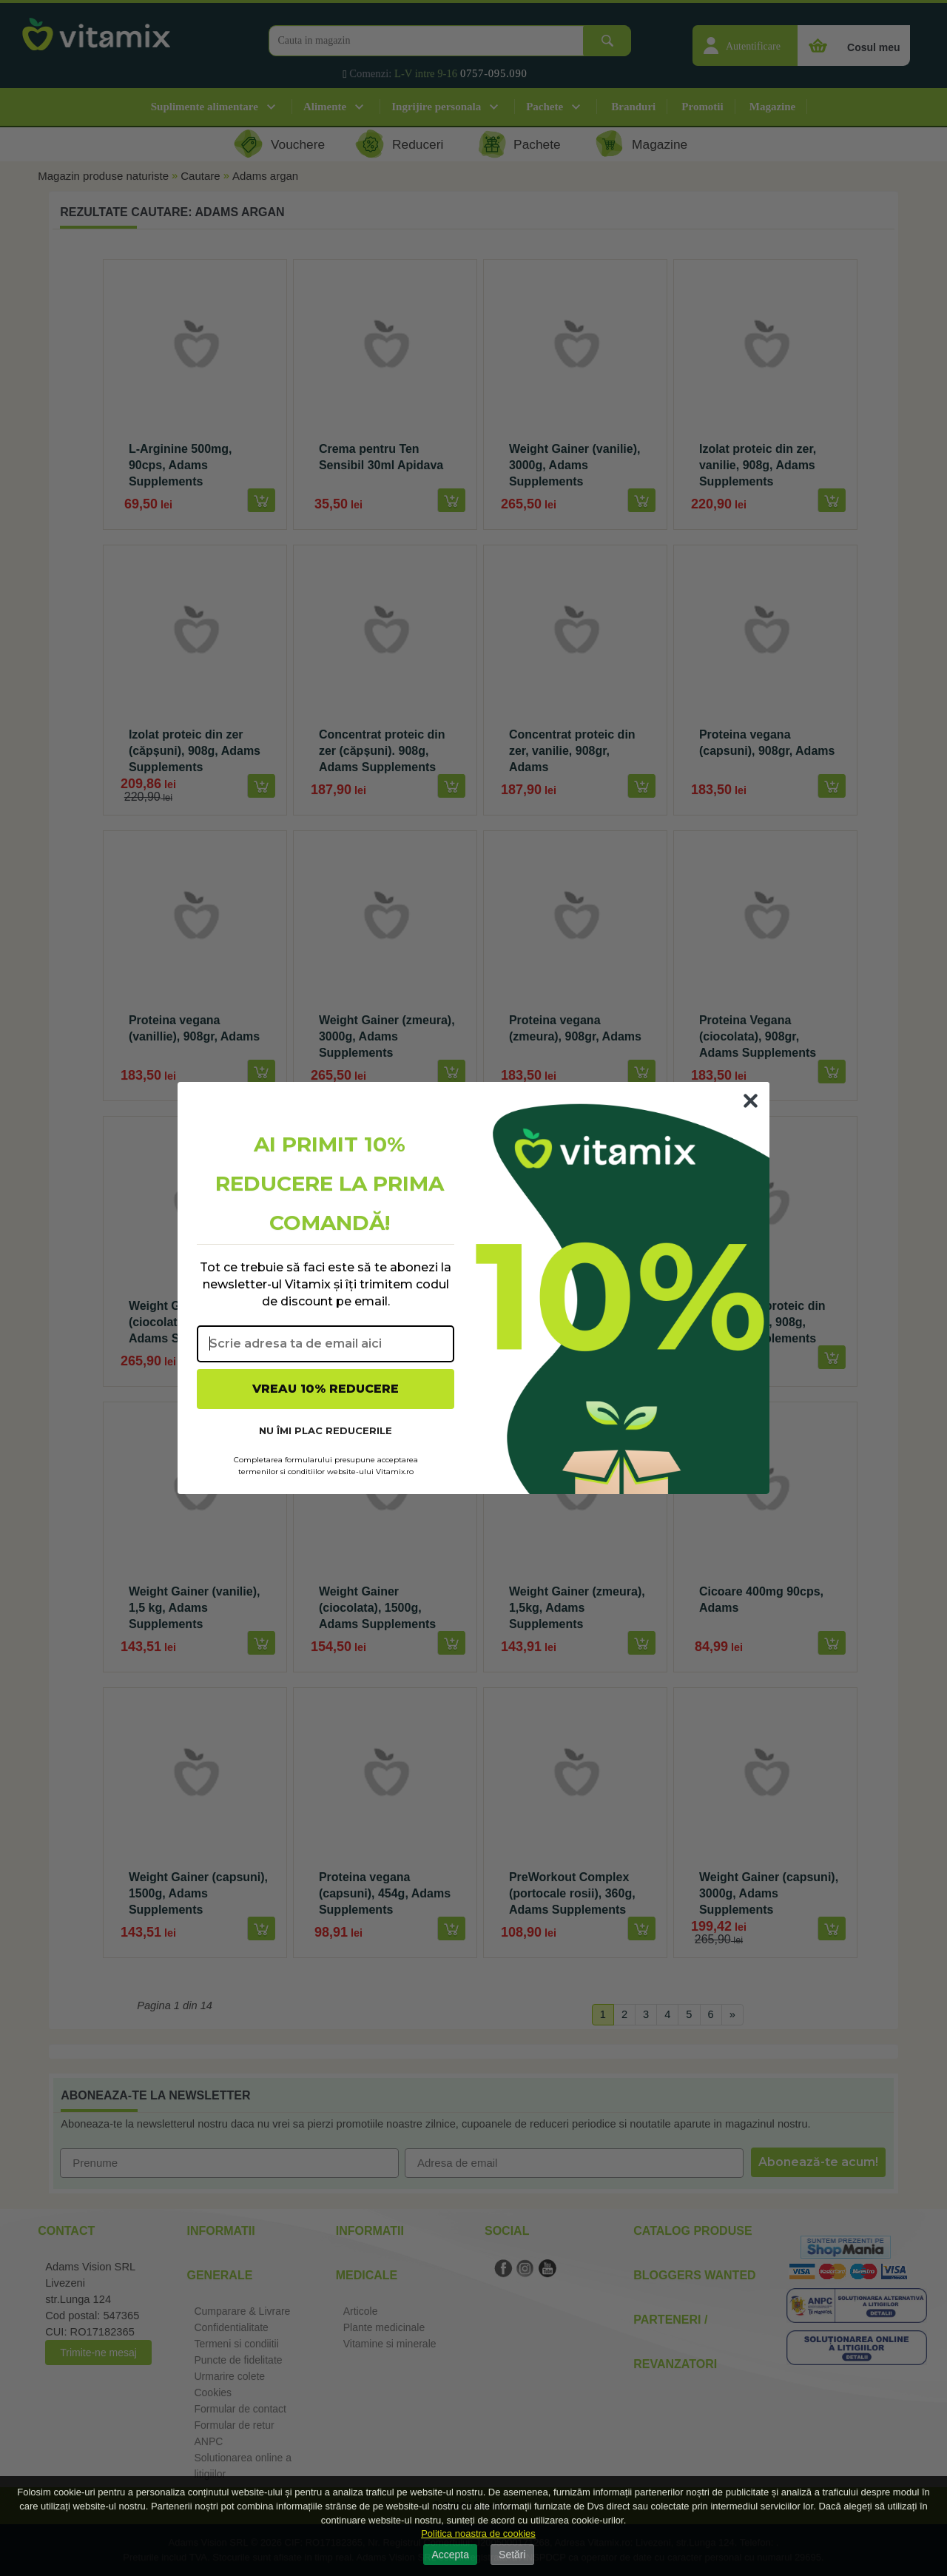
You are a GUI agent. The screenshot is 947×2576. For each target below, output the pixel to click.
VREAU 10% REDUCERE (325, 1389)
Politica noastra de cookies (478, 2533)
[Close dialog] (751, 1101)
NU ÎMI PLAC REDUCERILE (325, 1430)
